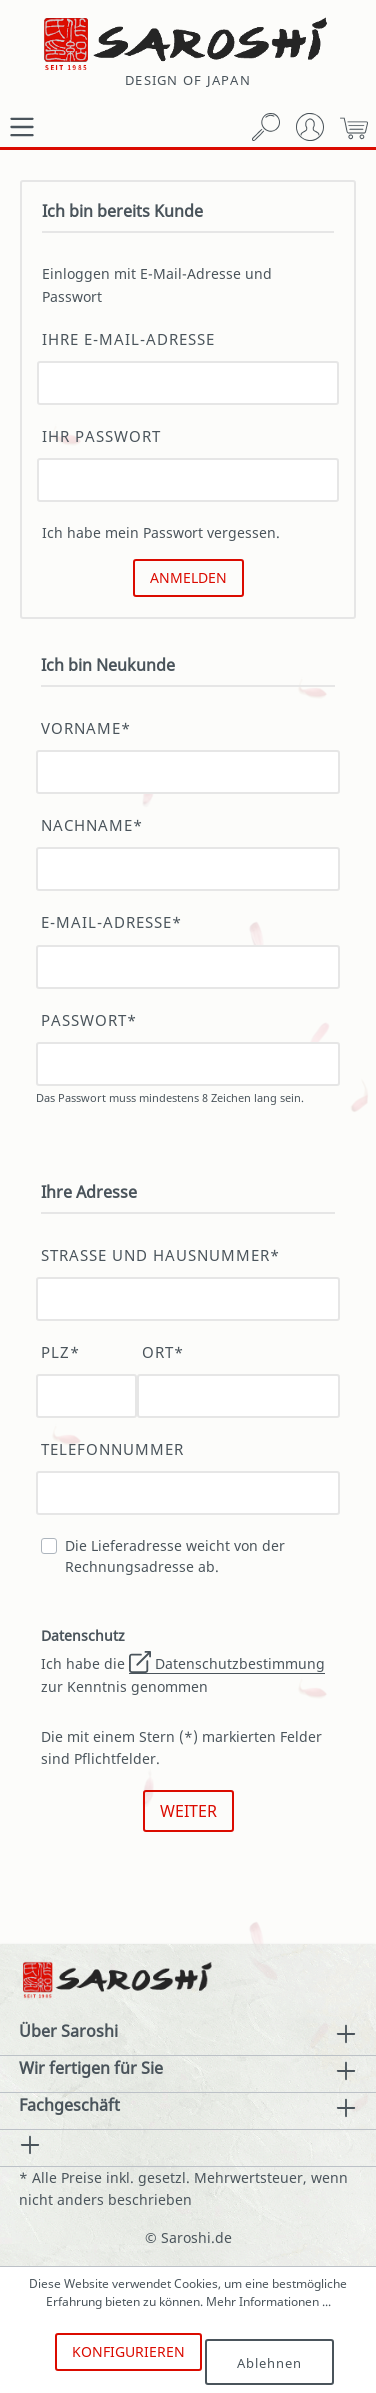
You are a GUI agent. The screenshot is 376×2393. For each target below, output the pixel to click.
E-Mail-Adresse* (111, 922)
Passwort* (89, 1020)
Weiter (188, 1811)
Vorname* (86, 728)
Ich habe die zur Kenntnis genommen (183, 1661)
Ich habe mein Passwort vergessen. (161, 532)
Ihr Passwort (101, 436)
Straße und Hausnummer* (160, 1255)
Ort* (163, 1352)
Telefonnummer (112, 1449)
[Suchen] (266, 127)
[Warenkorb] (354, 127)
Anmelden (188, 577)
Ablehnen (269, 2363)
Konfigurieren (128, 2351)
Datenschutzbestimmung (227, 1663)
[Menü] (22, 127)
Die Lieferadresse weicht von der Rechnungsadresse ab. (175, 1556)
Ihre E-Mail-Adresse (128, 339)
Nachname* (92, 825)
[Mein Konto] (310, 127)
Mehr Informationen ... (268, 2301)
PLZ (60, 1352)
